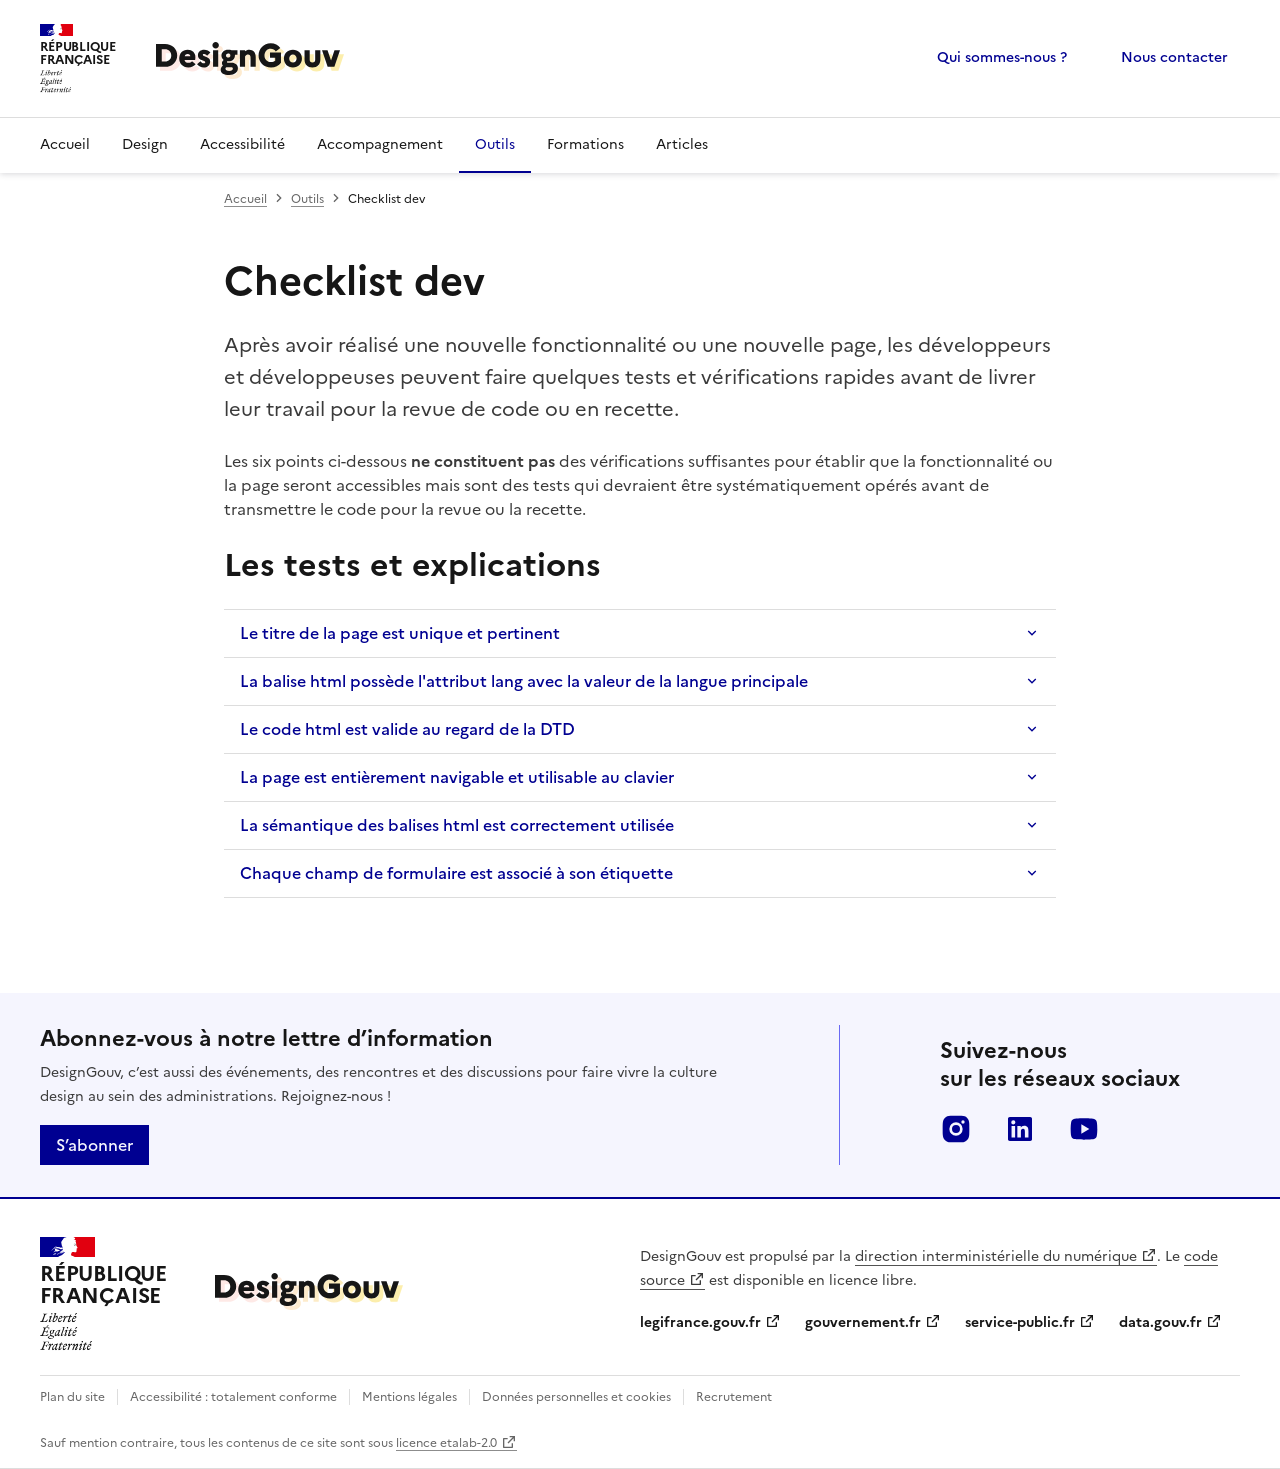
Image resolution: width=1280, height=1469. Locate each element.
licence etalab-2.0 (446, 1443)
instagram (956, 1129)
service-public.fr (1020, 1322)
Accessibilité (242, 144)
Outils (495, 144)
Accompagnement (380, 144)
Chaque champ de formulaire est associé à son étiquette (456, 873)
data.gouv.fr (1160, 1322)
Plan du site (72, 1397)
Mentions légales (409, 1397)
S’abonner (94, 1145)
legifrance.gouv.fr (700, 1322)
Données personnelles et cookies (576, 1397)
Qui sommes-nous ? (1002, 57)
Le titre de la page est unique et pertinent (400, 633)
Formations (585, 144)
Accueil (65, 144)
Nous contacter (1174, 57)
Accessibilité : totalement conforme (233, 1397)
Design (145, 144)
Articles (682, 144)
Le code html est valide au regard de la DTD (407, 729)
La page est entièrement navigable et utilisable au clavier (457, 777)
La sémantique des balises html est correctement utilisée (457, 825)
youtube (1084, 1129)
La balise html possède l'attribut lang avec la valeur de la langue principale (524, 681)
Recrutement (734, 1397)
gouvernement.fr (863, 1322)
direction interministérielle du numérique (996, 1256)
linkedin (1020, 1129)
